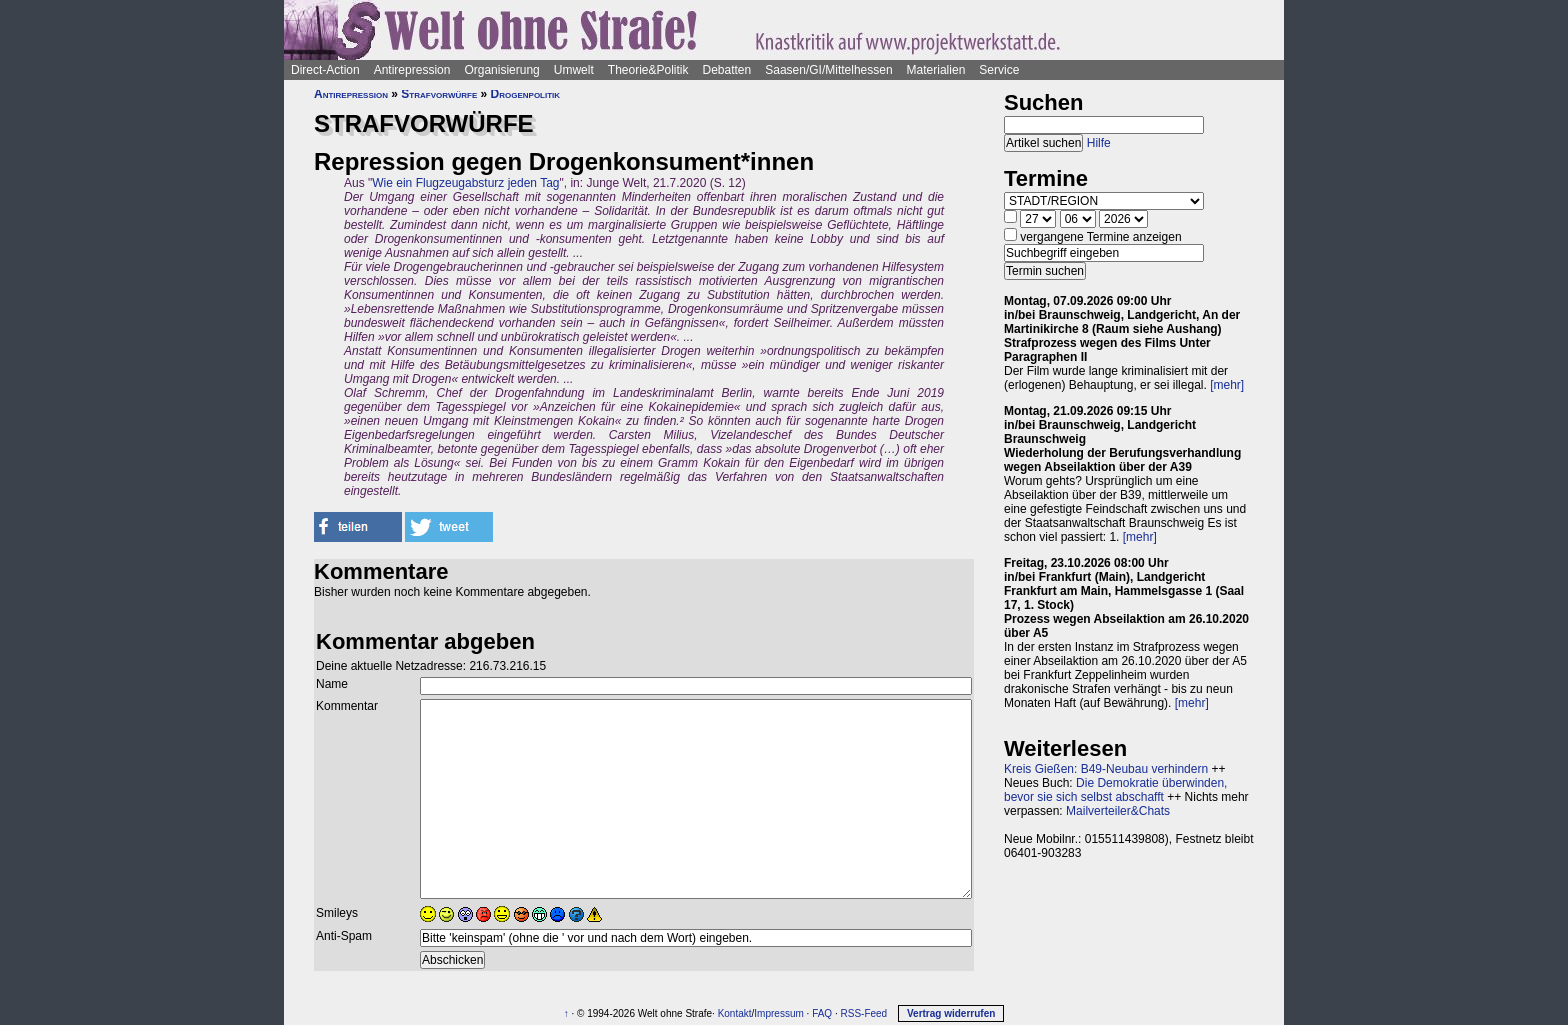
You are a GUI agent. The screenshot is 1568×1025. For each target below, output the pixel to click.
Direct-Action (325, 70)
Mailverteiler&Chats (1118, 811)
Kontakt (735, 1013)
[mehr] (1227, 385)
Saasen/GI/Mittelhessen (828, 70)
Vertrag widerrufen (951, 1013)
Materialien (936, 70)
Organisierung (501, 70)
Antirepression (412, 70)
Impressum (778, 1013)
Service (999, 70)
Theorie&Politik (648, 70)
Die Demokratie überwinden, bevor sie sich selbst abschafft (1115, 790)
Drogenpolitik (526, 94)
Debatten (727, 70)
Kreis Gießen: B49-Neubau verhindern (1106, 769)
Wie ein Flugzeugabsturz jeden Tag (465, 183)
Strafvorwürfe (439, 94)
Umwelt (574, 70)
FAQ (822, 1013)
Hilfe (1099, 143)
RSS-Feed (863, 1013)
